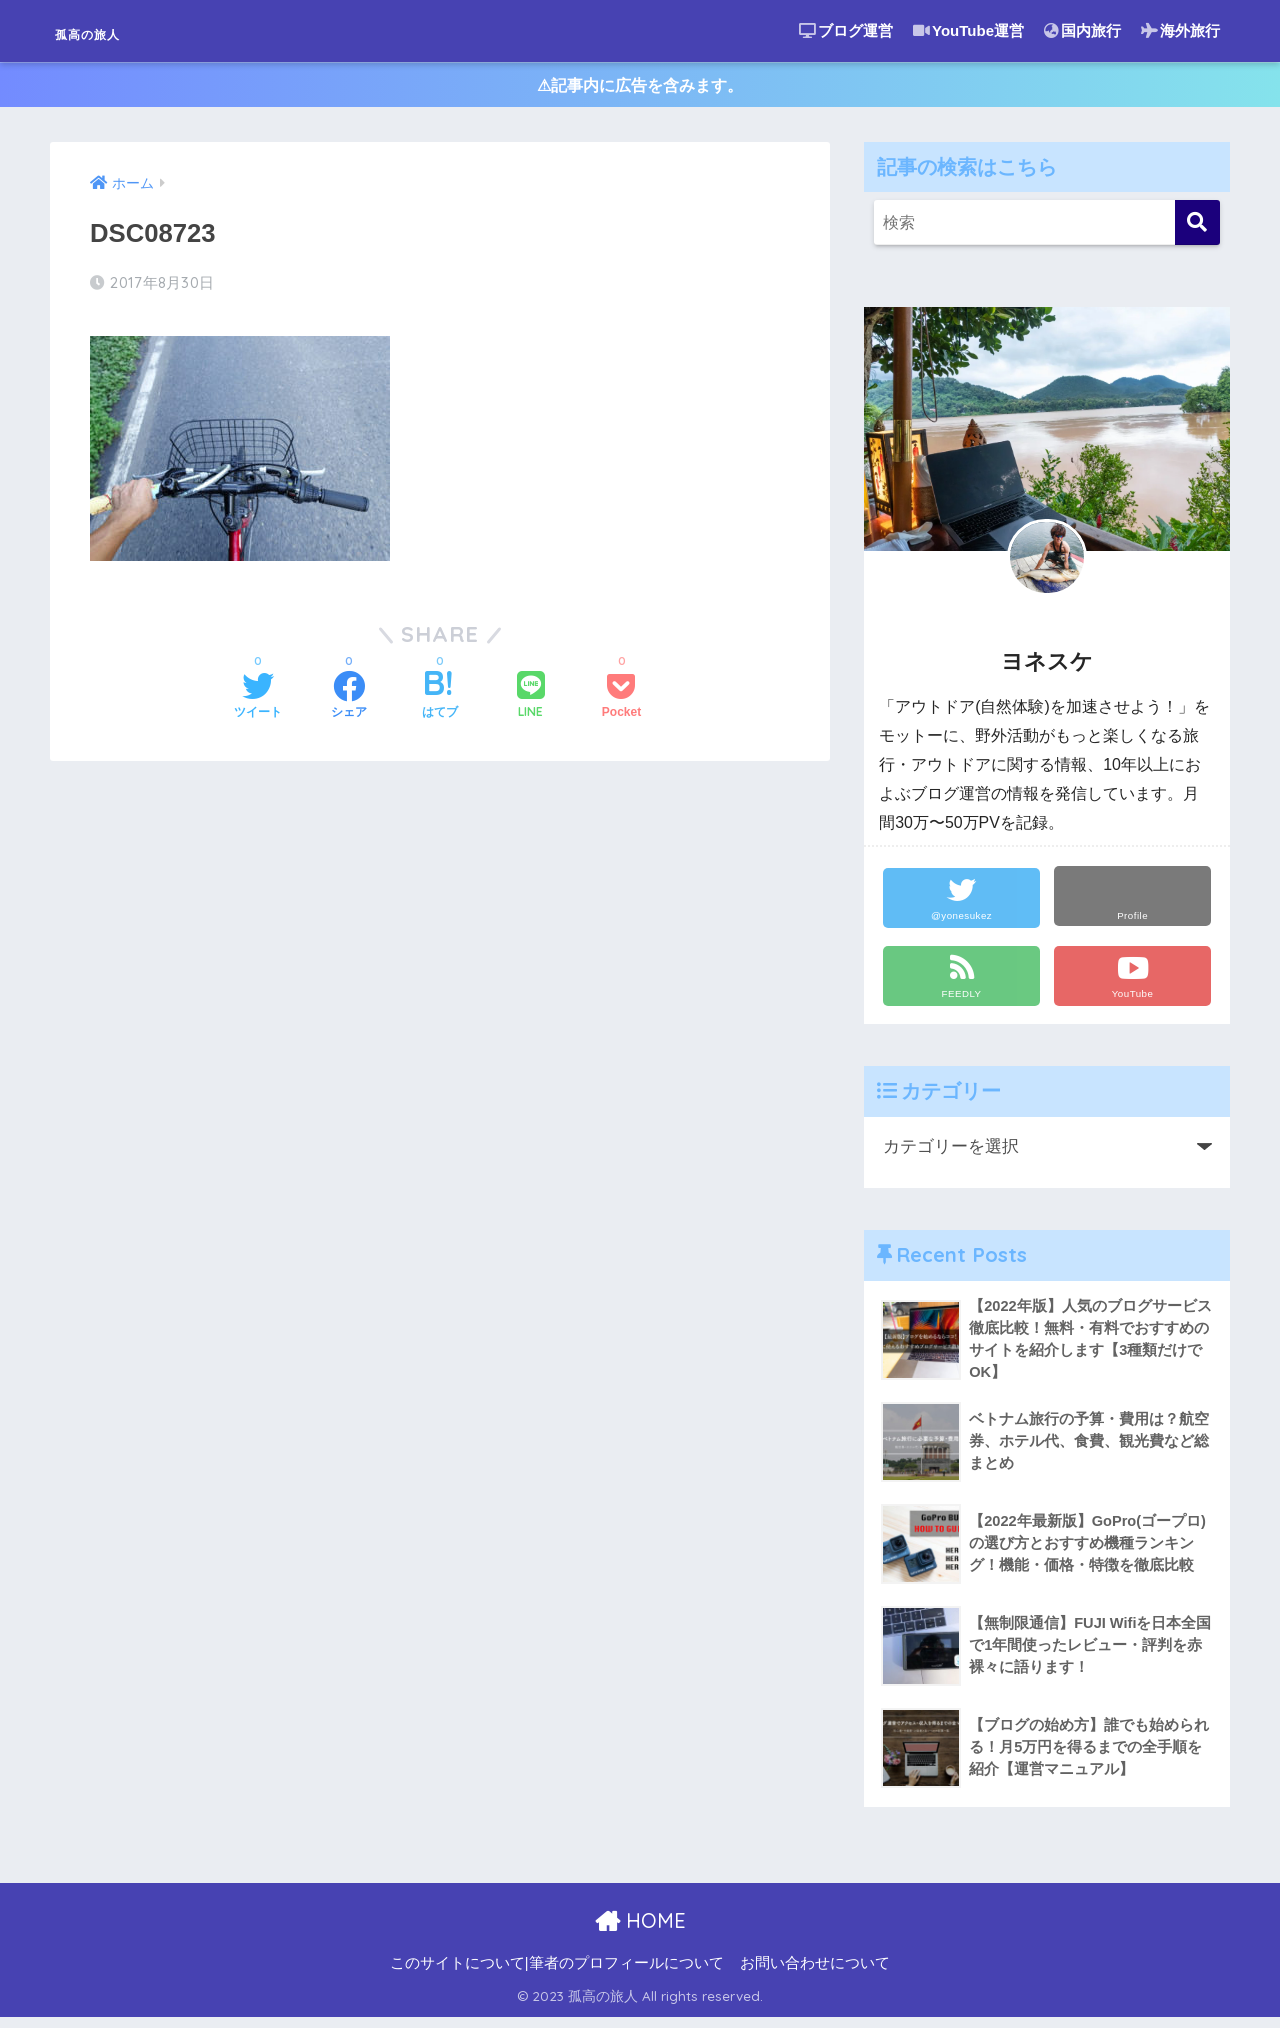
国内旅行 (1082, 30)
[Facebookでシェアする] (349, 701)
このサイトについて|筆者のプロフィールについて (557, 1974)
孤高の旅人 (115, 30)
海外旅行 (1180, 30)
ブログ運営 (846, 30)
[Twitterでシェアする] (258, 701)
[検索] (1197, 229)
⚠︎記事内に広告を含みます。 (640, 88)
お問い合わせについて (815, 1974)
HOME (640, 1931)
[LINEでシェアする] (531, 700)
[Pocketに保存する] (621, 701)
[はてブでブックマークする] (440, 701)
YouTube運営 (968, 30)
